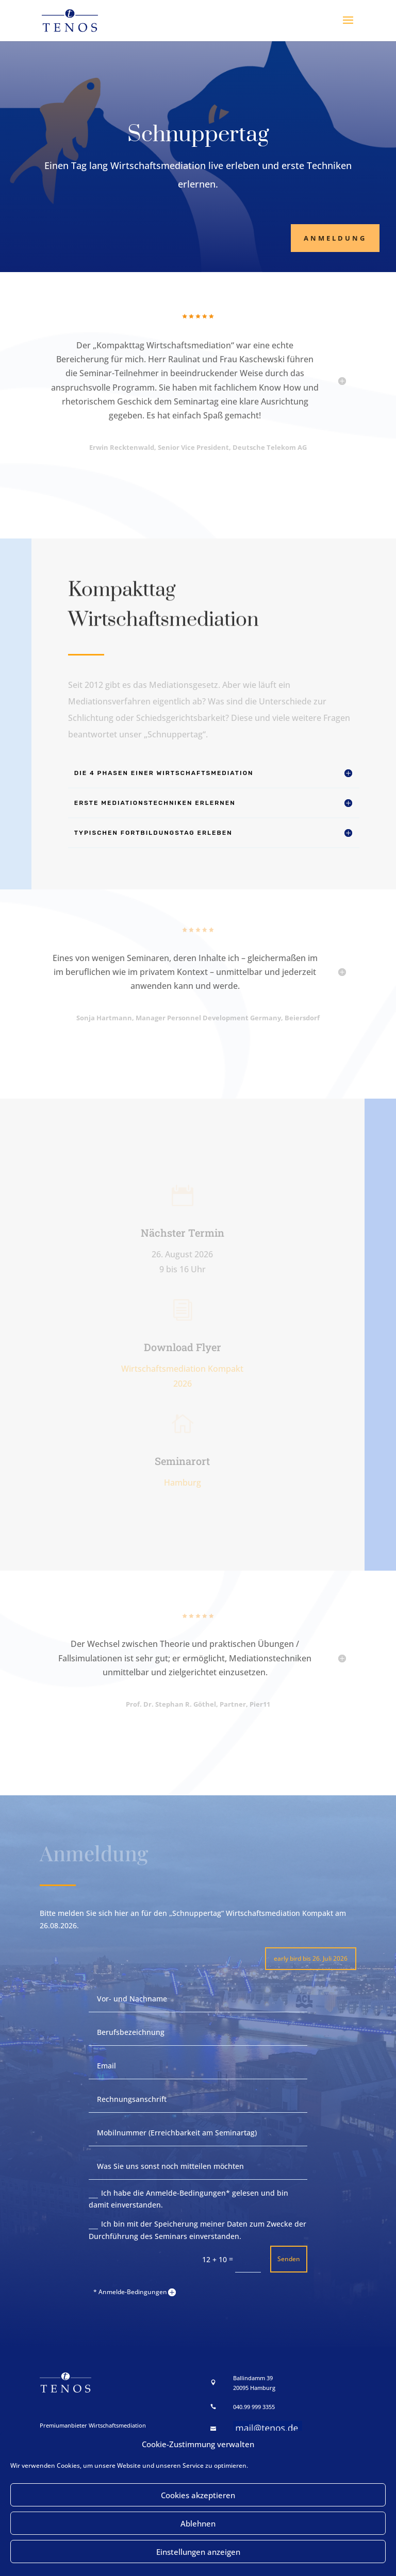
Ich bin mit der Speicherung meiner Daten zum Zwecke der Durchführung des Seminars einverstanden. (197, 2230)
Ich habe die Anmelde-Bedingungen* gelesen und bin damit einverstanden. (188, 2199)
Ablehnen (198, 2523)
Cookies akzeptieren (198, 2495)
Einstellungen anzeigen (198, 2552)
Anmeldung (335, 238)
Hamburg (182, 1482)
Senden (288, 2258)
